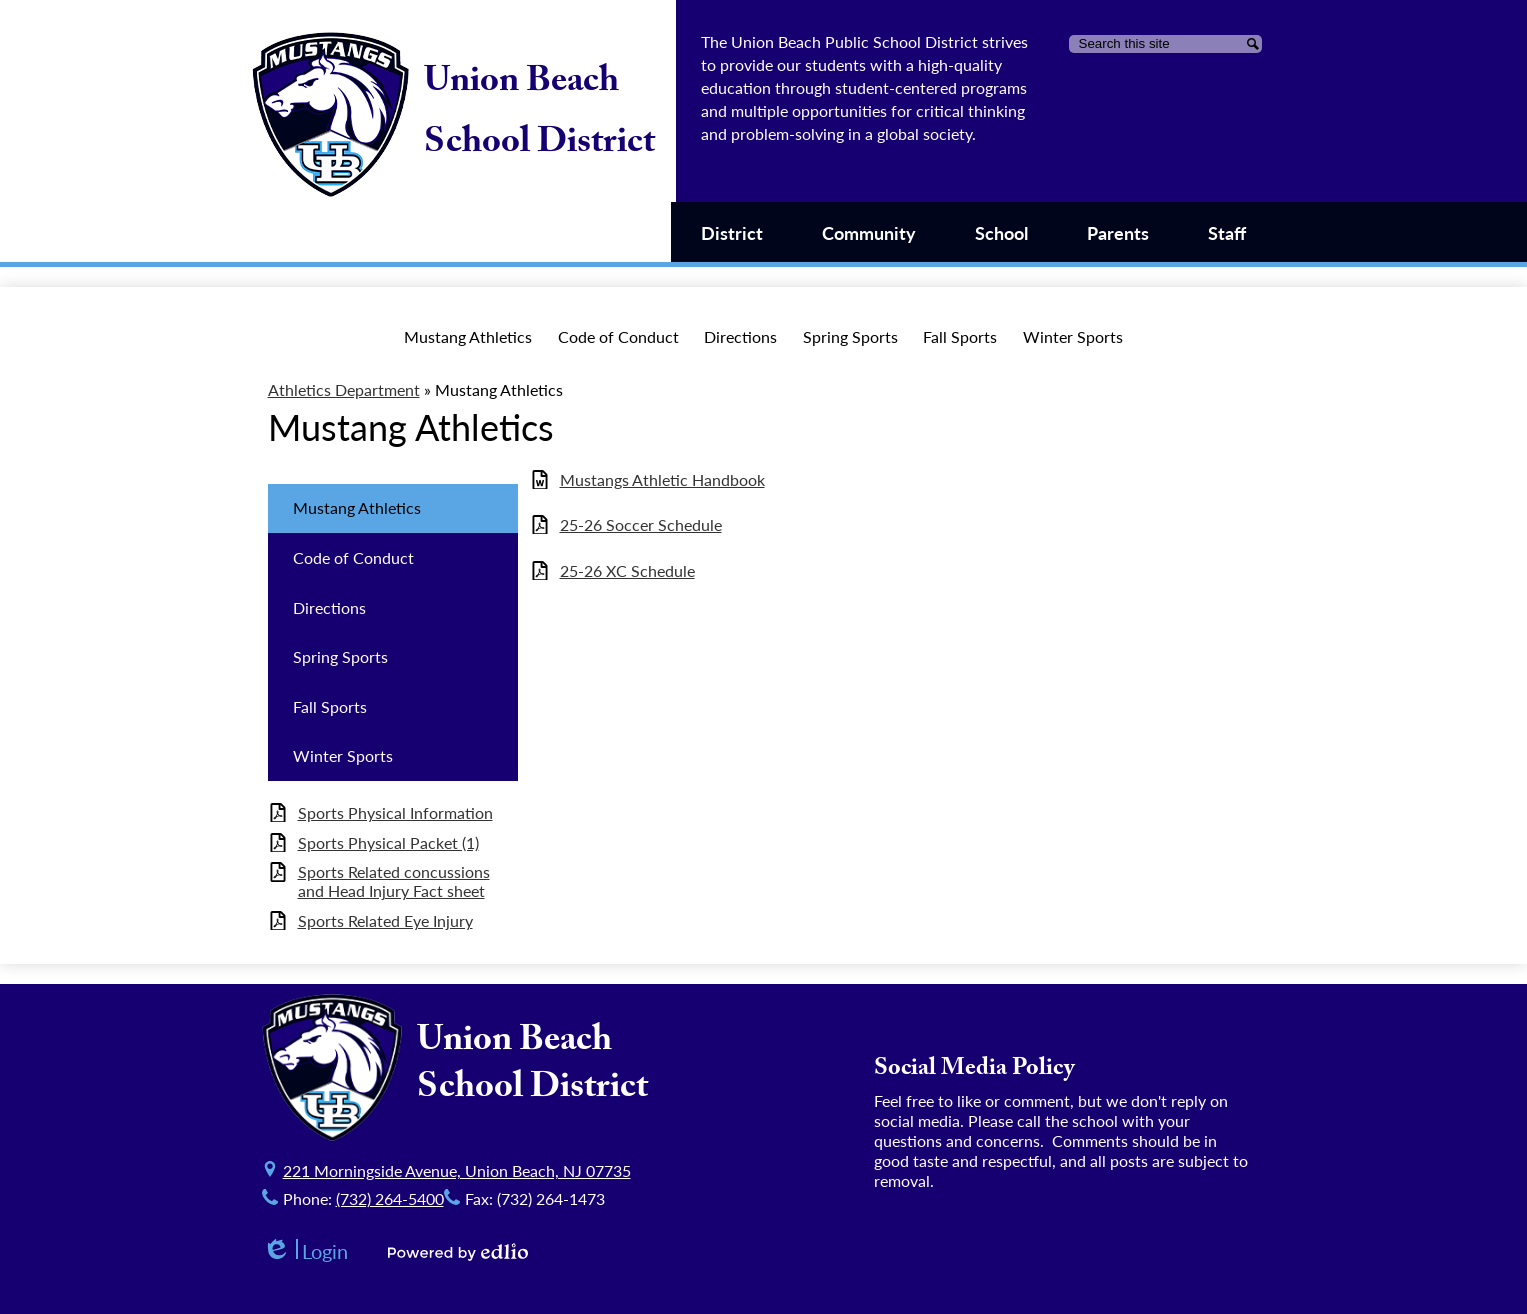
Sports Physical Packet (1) (388, 842)
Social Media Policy (974, 1070)
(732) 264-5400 (390, 1198)
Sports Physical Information (395, 812)
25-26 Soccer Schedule (641, 524)
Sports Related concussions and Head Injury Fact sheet (394, 881)
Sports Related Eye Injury (385, 920)
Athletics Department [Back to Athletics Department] (344, 389)
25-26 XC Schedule (627, 570)
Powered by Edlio (458, 1252)
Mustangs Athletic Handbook (662, 479)
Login (305, 1251)
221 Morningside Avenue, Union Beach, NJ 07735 (457, 1170)
